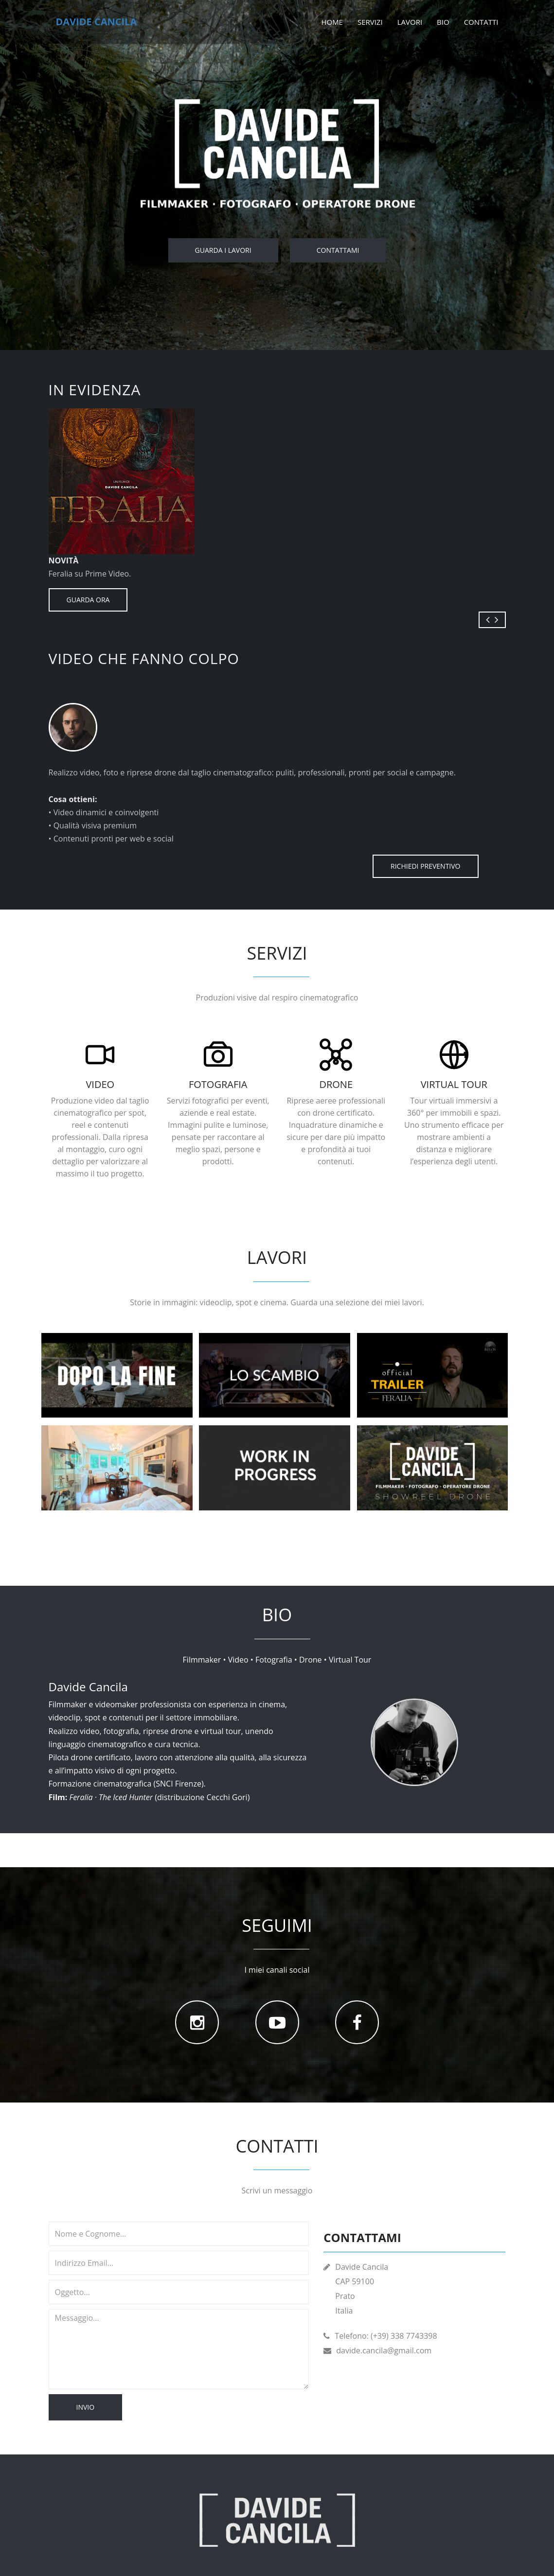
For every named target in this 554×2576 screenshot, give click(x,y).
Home (332, 22)
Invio (85, 2407)
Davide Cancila (96, 21)
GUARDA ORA (88, 599)
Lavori (409, 22)
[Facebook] (357, 2022)
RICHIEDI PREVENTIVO (425, 866)
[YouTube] (277, 2022)
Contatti (481, 22)
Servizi (370, 22)
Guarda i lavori (223, 250)
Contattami (338, 250)
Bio (443, 22)
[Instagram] (197, 2022)
